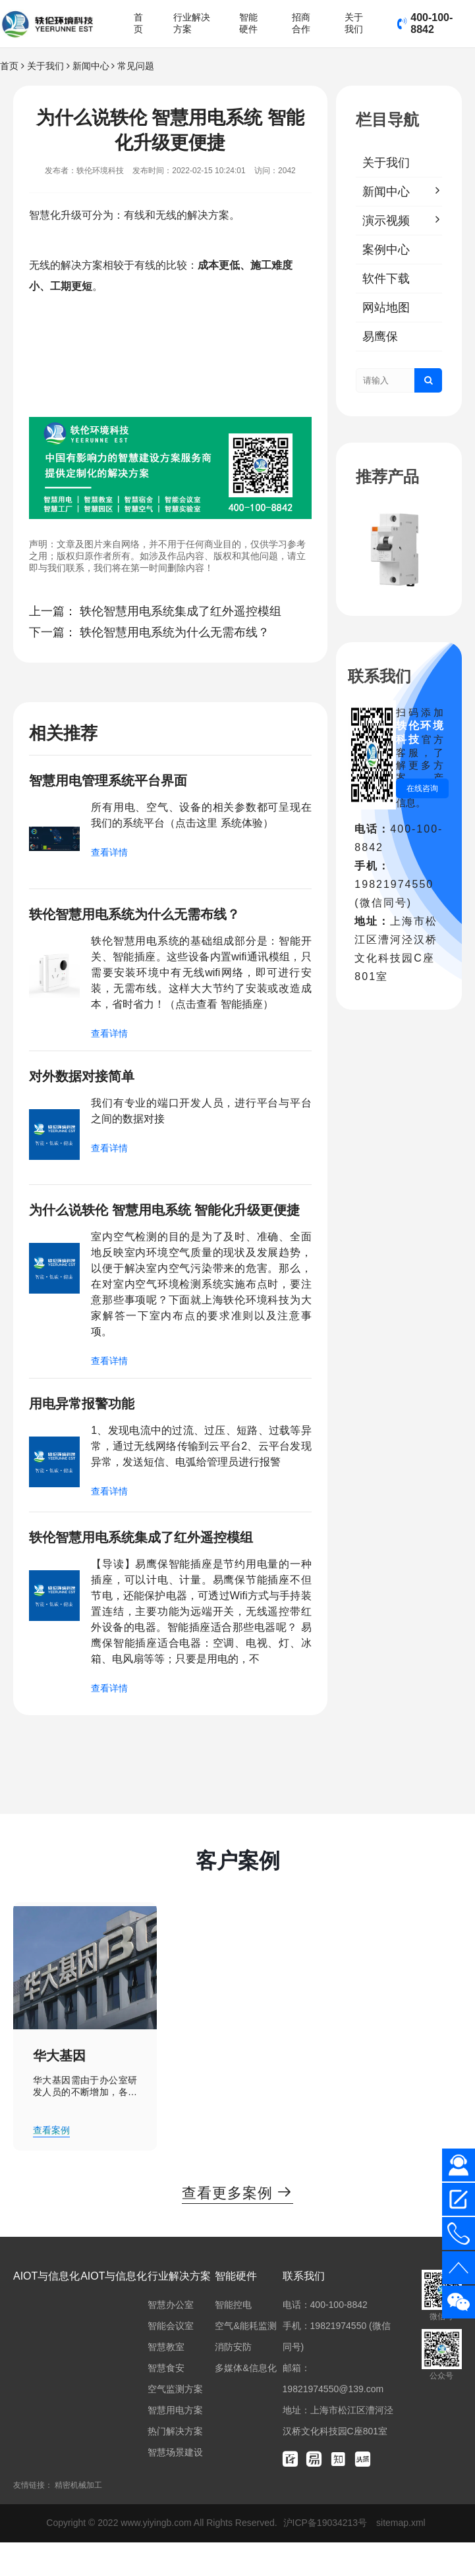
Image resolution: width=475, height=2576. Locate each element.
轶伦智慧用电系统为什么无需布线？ (174, 632)
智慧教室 (166, 2380)
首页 (138, 23)
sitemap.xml (401, 2556)
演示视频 (386, 220)
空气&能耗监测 (245, 2359)
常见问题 (135, 66)
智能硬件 (248, 23)
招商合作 (301, 23)
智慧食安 (166, 2401)
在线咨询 (422, 788)
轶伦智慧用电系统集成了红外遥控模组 (180, 611)
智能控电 (233, 2338)
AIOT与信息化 (46, 2309)
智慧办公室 (171, 2338)
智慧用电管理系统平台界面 (116, 781)
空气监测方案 (175, 2422)
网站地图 (386, 307)
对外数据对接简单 (87, 1081)
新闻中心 (90, 66)
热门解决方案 (175, 2464)
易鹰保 (380, 336)
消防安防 (233, 2380)
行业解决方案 (191, 23)
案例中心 (386, 249)
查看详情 (109, 854)
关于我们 (354, 23)
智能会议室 (171, 2359)
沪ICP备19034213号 (326, 2556)
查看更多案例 (237, 2225)
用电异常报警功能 (87, 1432)
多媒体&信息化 (245, 2401)
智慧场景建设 (175, 2485)
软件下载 (386, 278)
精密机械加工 (78, 2518)
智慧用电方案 (175, 2443)
